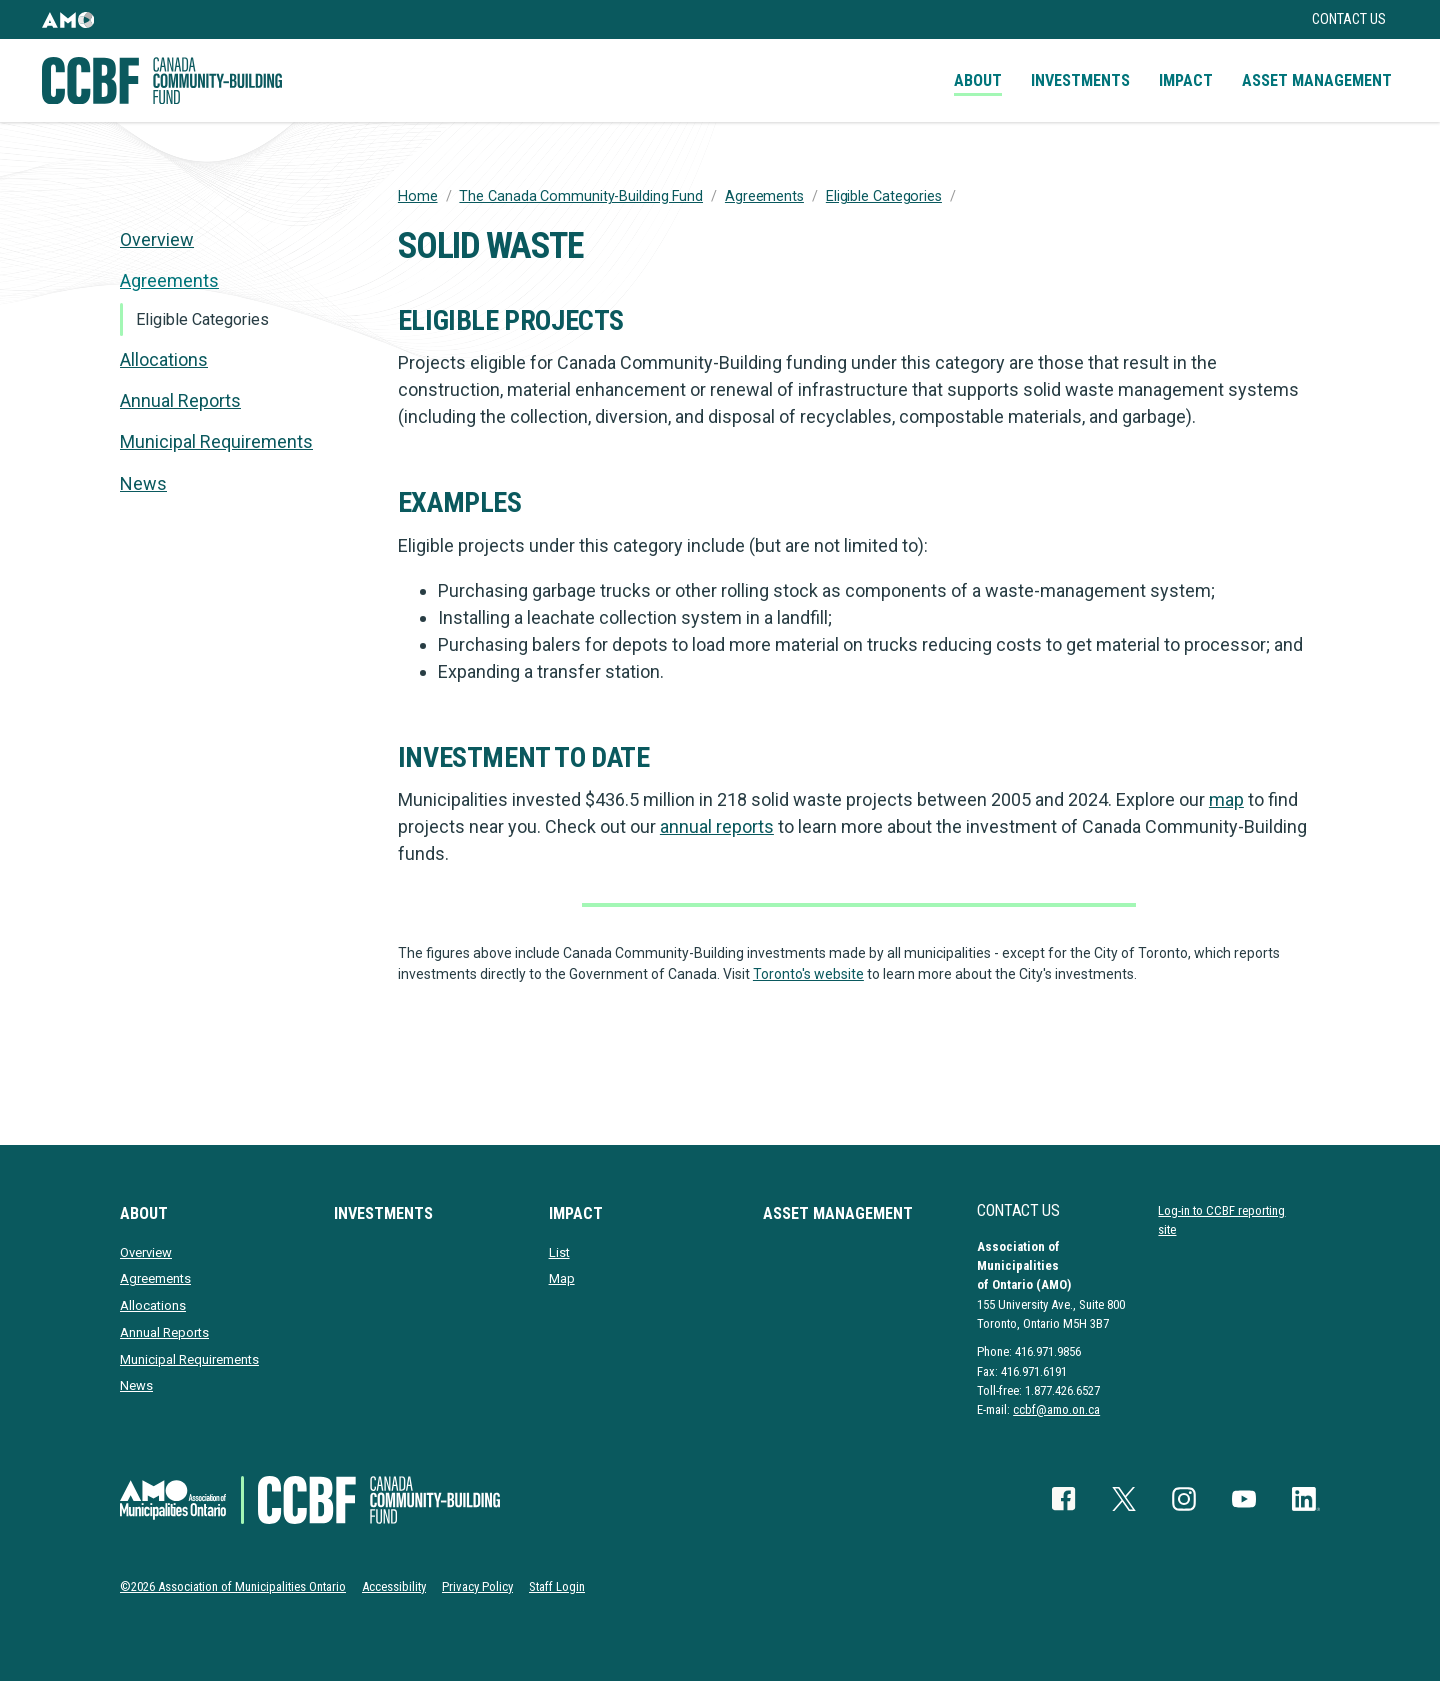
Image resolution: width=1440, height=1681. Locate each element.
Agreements (764, 196)
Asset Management (1317, 80)
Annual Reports (180, 400)
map (1226, 799)
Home (418, 196)
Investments (1080, 80)
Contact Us (1349, 19)
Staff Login (557, 1586)
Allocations (164, 359)
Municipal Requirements (216, 441)
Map (562, 1278)
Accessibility (394, 1586)
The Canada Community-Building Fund (581, 196)
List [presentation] (559, 1252)
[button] (68, 19)
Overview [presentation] (157, 239)
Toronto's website (808, 974)
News (143, 483)
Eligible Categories (884, 196)
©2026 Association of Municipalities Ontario (233, 1586)
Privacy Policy (477, 1586)
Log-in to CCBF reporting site (1221, 1220)
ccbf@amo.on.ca (1056, 1409)
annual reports (717, 826)
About (978, 80)
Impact (1186, 80)
